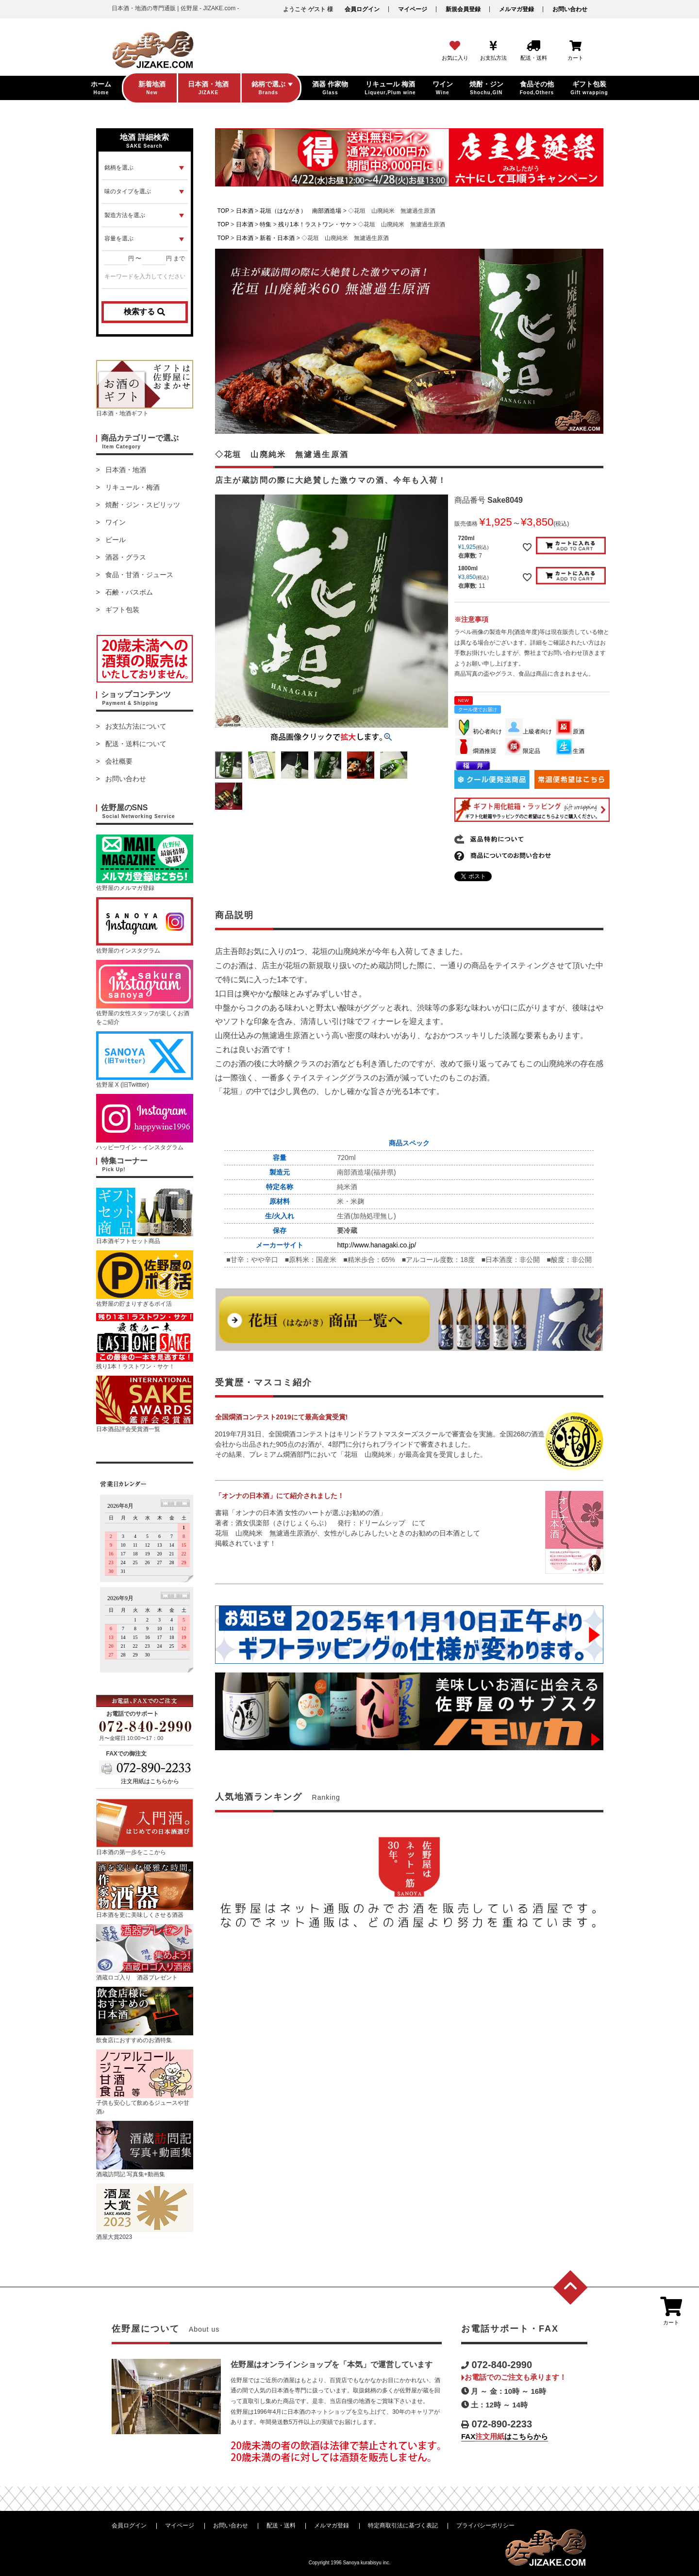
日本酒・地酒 (125, 470)
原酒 (569, 731)
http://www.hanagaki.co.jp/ (376, 1245)
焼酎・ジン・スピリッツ (142, 505)
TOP (223, 210)
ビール (115, 540)
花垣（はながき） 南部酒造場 (300, 210)
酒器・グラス (125, 557)
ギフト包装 (122, 610)
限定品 (522, 751)
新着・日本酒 (277, 238)
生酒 (569, 751)
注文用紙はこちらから (150, 1781)
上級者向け (528, 731)
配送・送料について (135, 744)
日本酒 (244, 210)
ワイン (115, 522)
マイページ (412, 9)
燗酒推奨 (475, 751)
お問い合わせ (569, 9)
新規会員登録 (463, 9)
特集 (265, 224)
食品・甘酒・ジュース (139, 575)
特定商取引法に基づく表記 (403, 2525)
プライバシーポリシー (485, 2525)
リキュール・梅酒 (132, 487)
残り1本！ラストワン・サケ (314, 224)
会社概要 (119, 761)
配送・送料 (281, 2525)
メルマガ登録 (516, 9)
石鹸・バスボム (129, 592)
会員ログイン (362, 9)
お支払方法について (135, 726)
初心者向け (478, 731)
